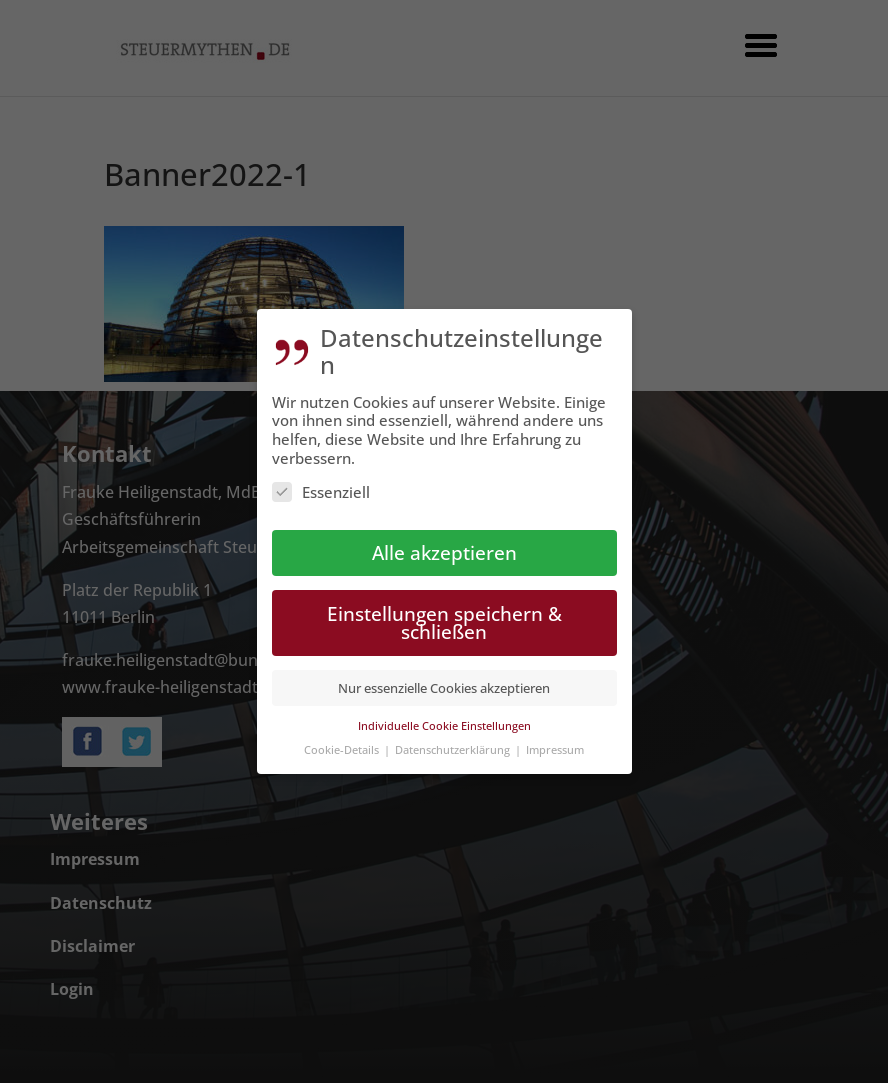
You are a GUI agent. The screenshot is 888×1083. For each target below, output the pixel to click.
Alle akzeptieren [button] (444, 544)
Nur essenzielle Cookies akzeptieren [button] (444, 680)
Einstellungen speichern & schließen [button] (444, 615)
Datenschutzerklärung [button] (454, 741)
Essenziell (321, 484)
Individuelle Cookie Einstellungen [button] (444, 717)
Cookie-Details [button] (343, 741)
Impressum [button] (555, 741)
